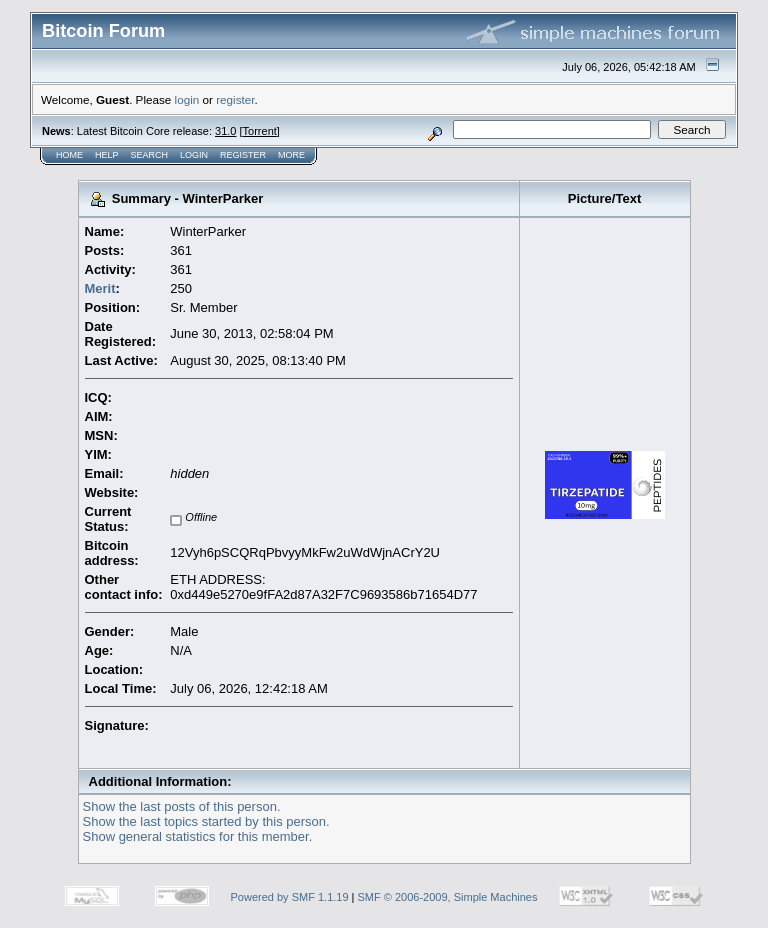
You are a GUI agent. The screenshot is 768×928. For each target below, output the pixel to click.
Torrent (260, 131)
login (187, 99)
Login (194, 155)
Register (243, 155)
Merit (100, 288)
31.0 (225, 131)
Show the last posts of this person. (182, 806)
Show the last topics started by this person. (206, 821)
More (291, 155)
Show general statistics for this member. (198, 836)
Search (150, 155)
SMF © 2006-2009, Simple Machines (448, 897)
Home (69, 155)
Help (107, 155)
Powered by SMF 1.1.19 (290, 897)
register (235, 99)
